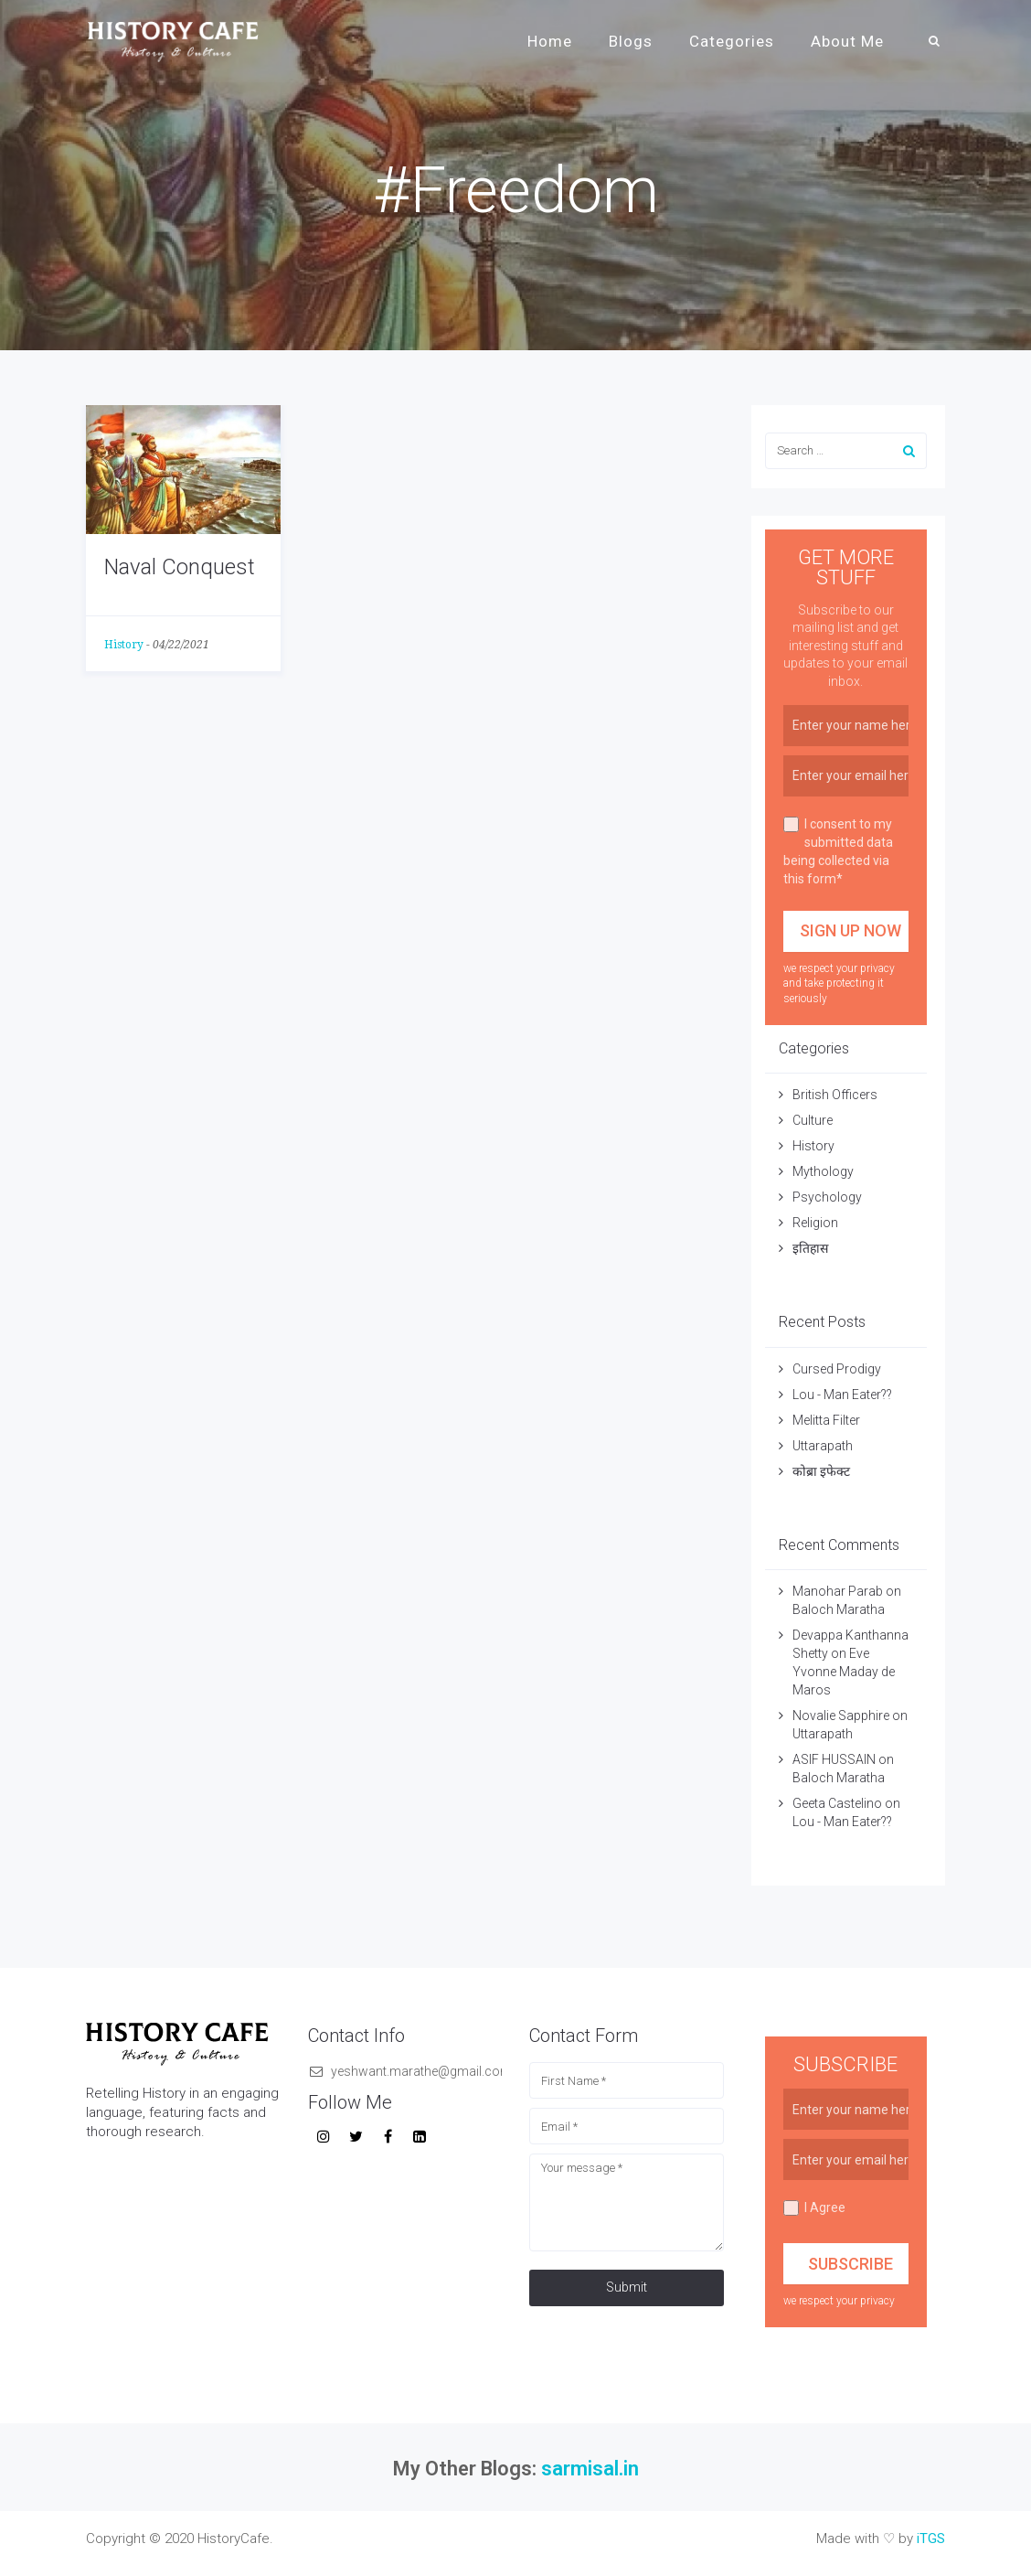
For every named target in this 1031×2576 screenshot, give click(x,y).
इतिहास (811, 1248)
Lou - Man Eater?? (842, 1394)
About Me (847, 41)
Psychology (827, 1197)
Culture (812, 1120)
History (123, 644)
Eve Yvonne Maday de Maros (843, 1671)
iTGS (931, 2538)
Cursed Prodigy (836, 1369)
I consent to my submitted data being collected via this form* (838, 851)
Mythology (823, 1171)
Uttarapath (822, 1445)
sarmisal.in (590, 2468)
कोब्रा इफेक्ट (821, 1471)
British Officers (834, 1094)
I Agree (814, 2208)
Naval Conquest (179, 567)
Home (549, 41)
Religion (815, 1222)
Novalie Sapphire (840, 1715)
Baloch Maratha (840, 1609)
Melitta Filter (826, 1420)
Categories (731, 41)
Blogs (631, 41)
